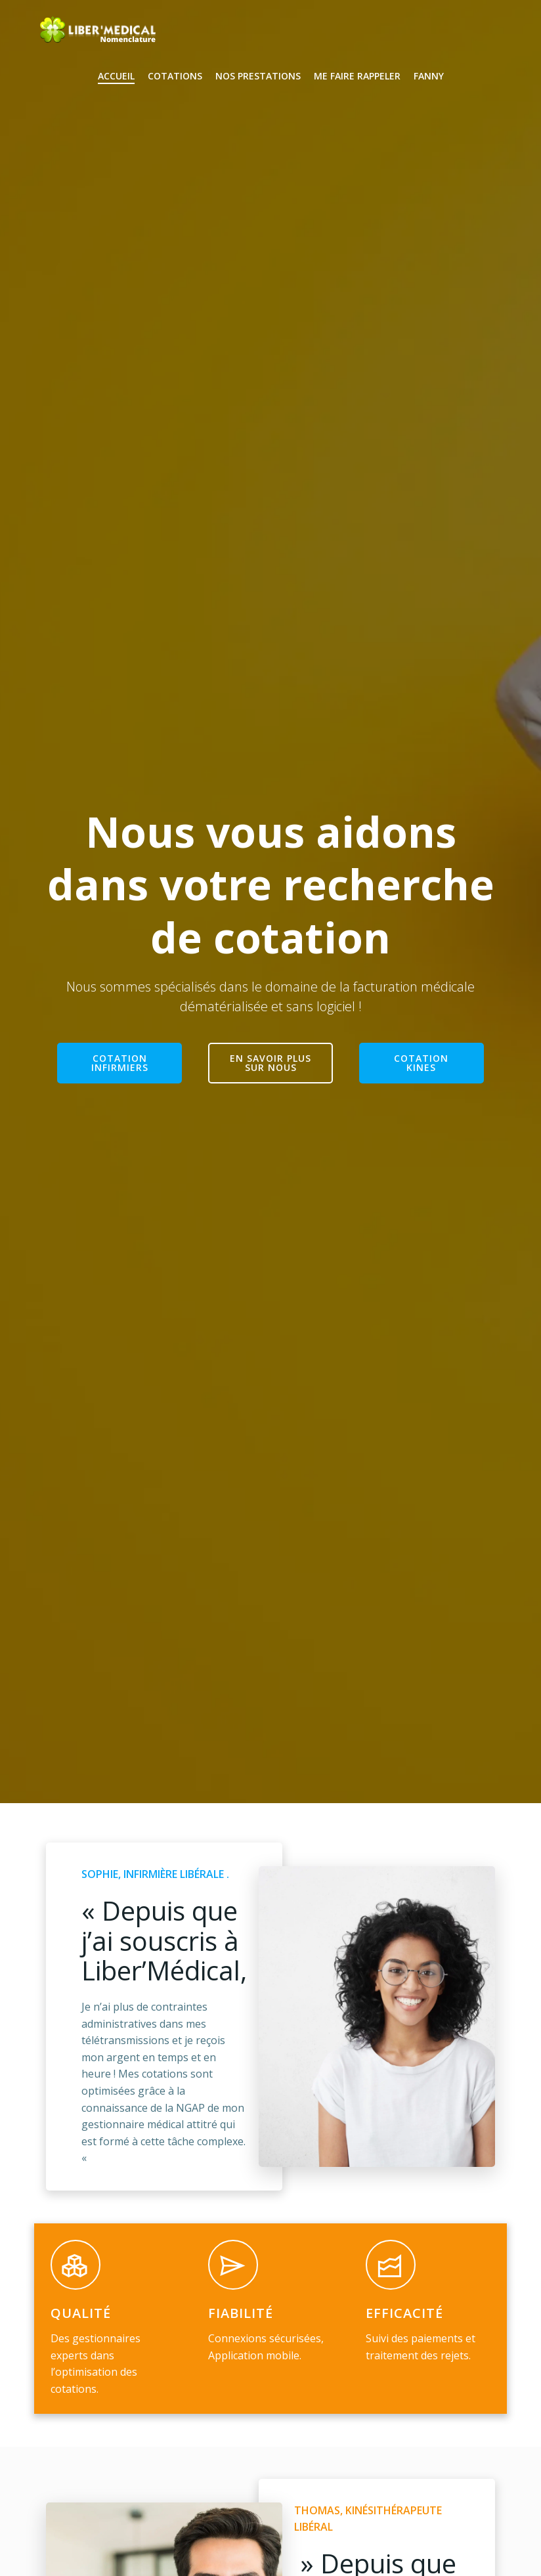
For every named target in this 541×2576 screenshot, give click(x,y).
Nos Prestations (258, 76)
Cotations (175, 76)
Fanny (429, 76)
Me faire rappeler (357, 76)
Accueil (116, 76)
